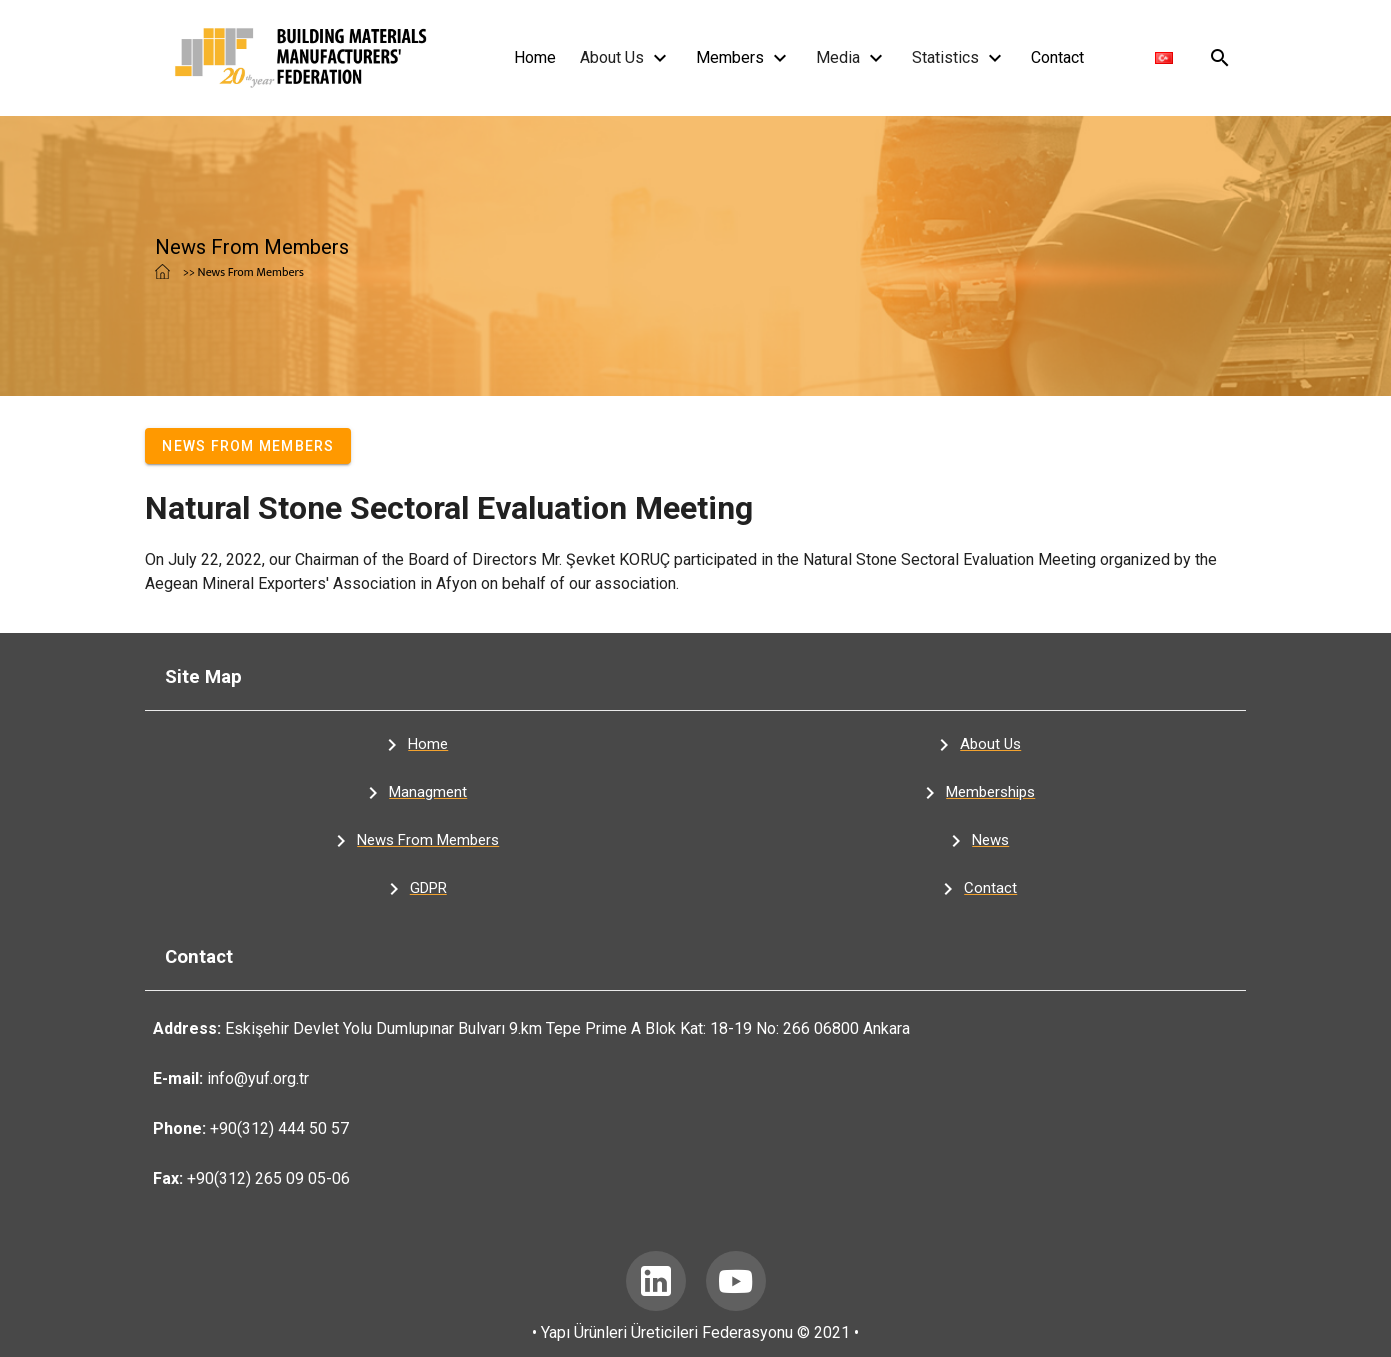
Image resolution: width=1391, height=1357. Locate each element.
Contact (1057, 57)
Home (535, 57)
